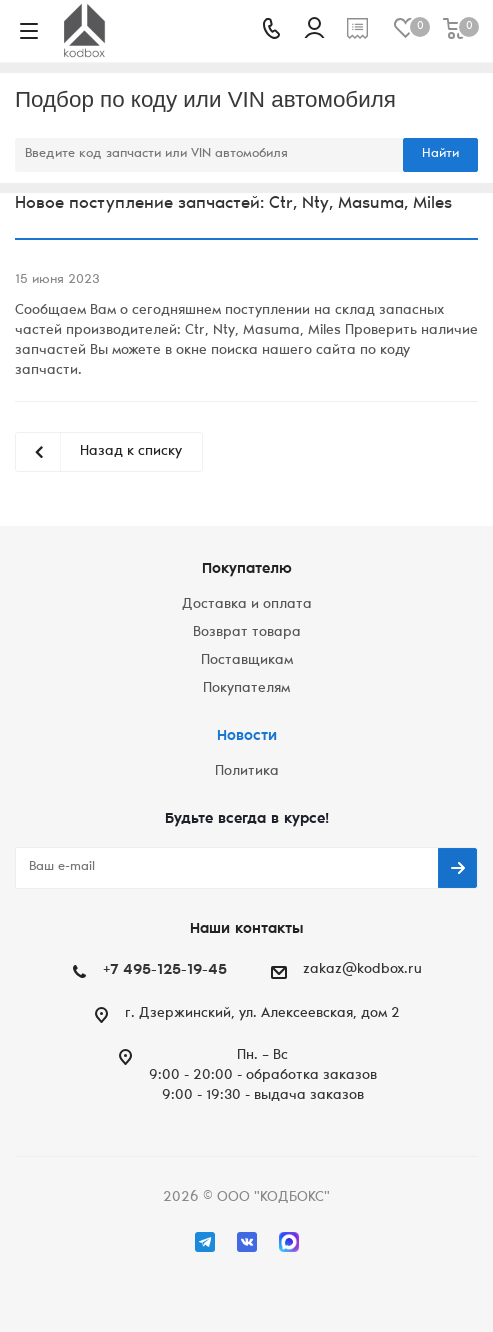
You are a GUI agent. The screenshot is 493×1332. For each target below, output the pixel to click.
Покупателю (247, 569)
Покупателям (246, 689)
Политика (247, 772)
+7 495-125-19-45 (165, 970)
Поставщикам (247, 661)
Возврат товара (247, 633)
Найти (440, 154)
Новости (247, 736)
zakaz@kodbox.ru (362, 970)
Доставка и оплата (247, 605)
